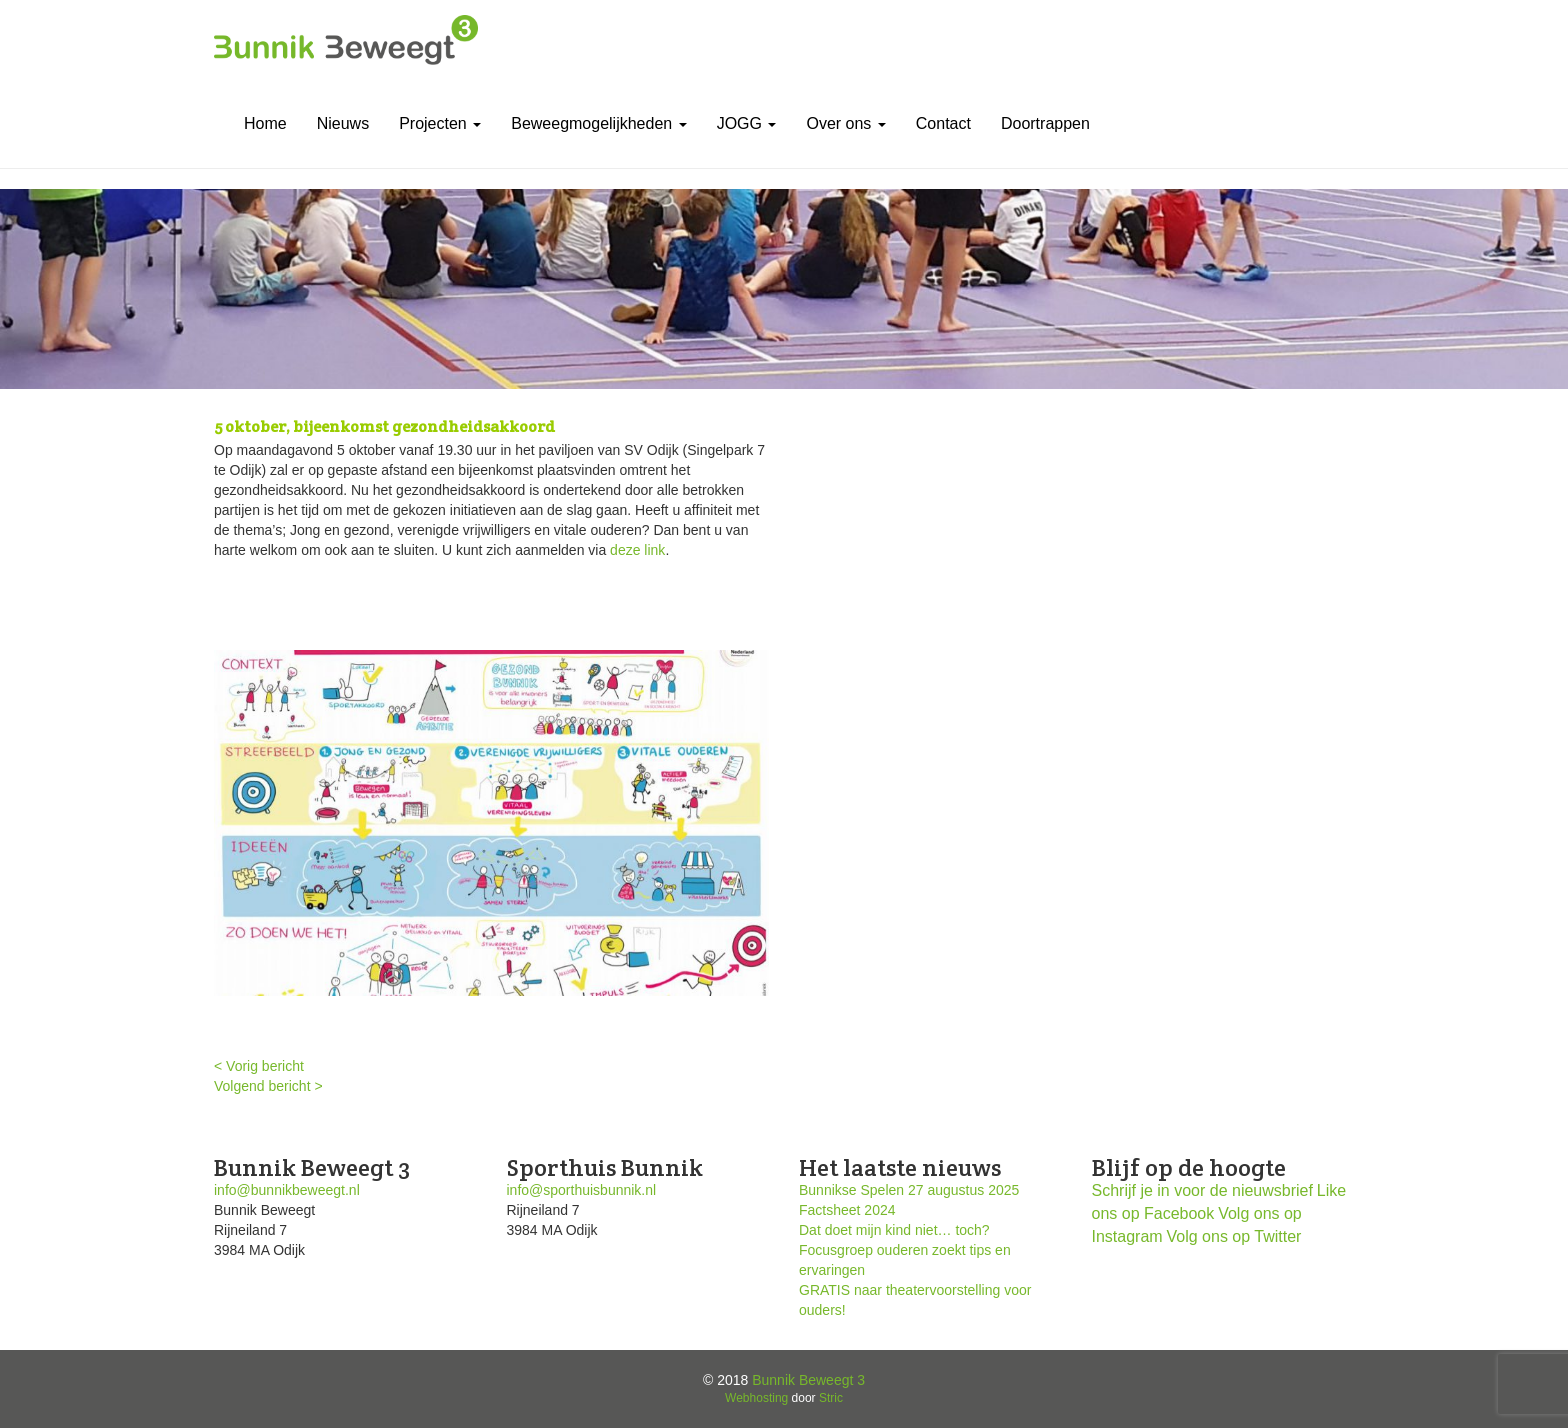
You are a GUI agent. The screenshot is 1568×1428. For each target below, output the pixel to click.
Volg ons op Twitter (1234, 1236)
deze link (637, 550)
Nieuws (343, 123)
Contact (943, 123)
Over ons (845, 123)
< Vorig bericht (259, 1066)
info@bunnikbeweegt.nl (287, 1190)
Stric (831, 1398)
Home (265, 123)
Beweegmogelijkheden (598, 123)
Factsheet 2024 (847, 1210)
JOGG (747, 123)
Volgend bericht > (268, 1086)
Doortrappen (1045, 123)
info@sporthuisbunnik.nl (582, 1190)
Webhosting (756, 1398)
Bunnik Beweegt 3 (808, 1380)
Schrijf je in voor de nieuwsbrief (1202, 1190)
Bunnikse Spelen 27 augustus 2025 (909, 1190)
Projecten (440, 123)
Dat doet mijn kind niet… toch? (894, 1230)
